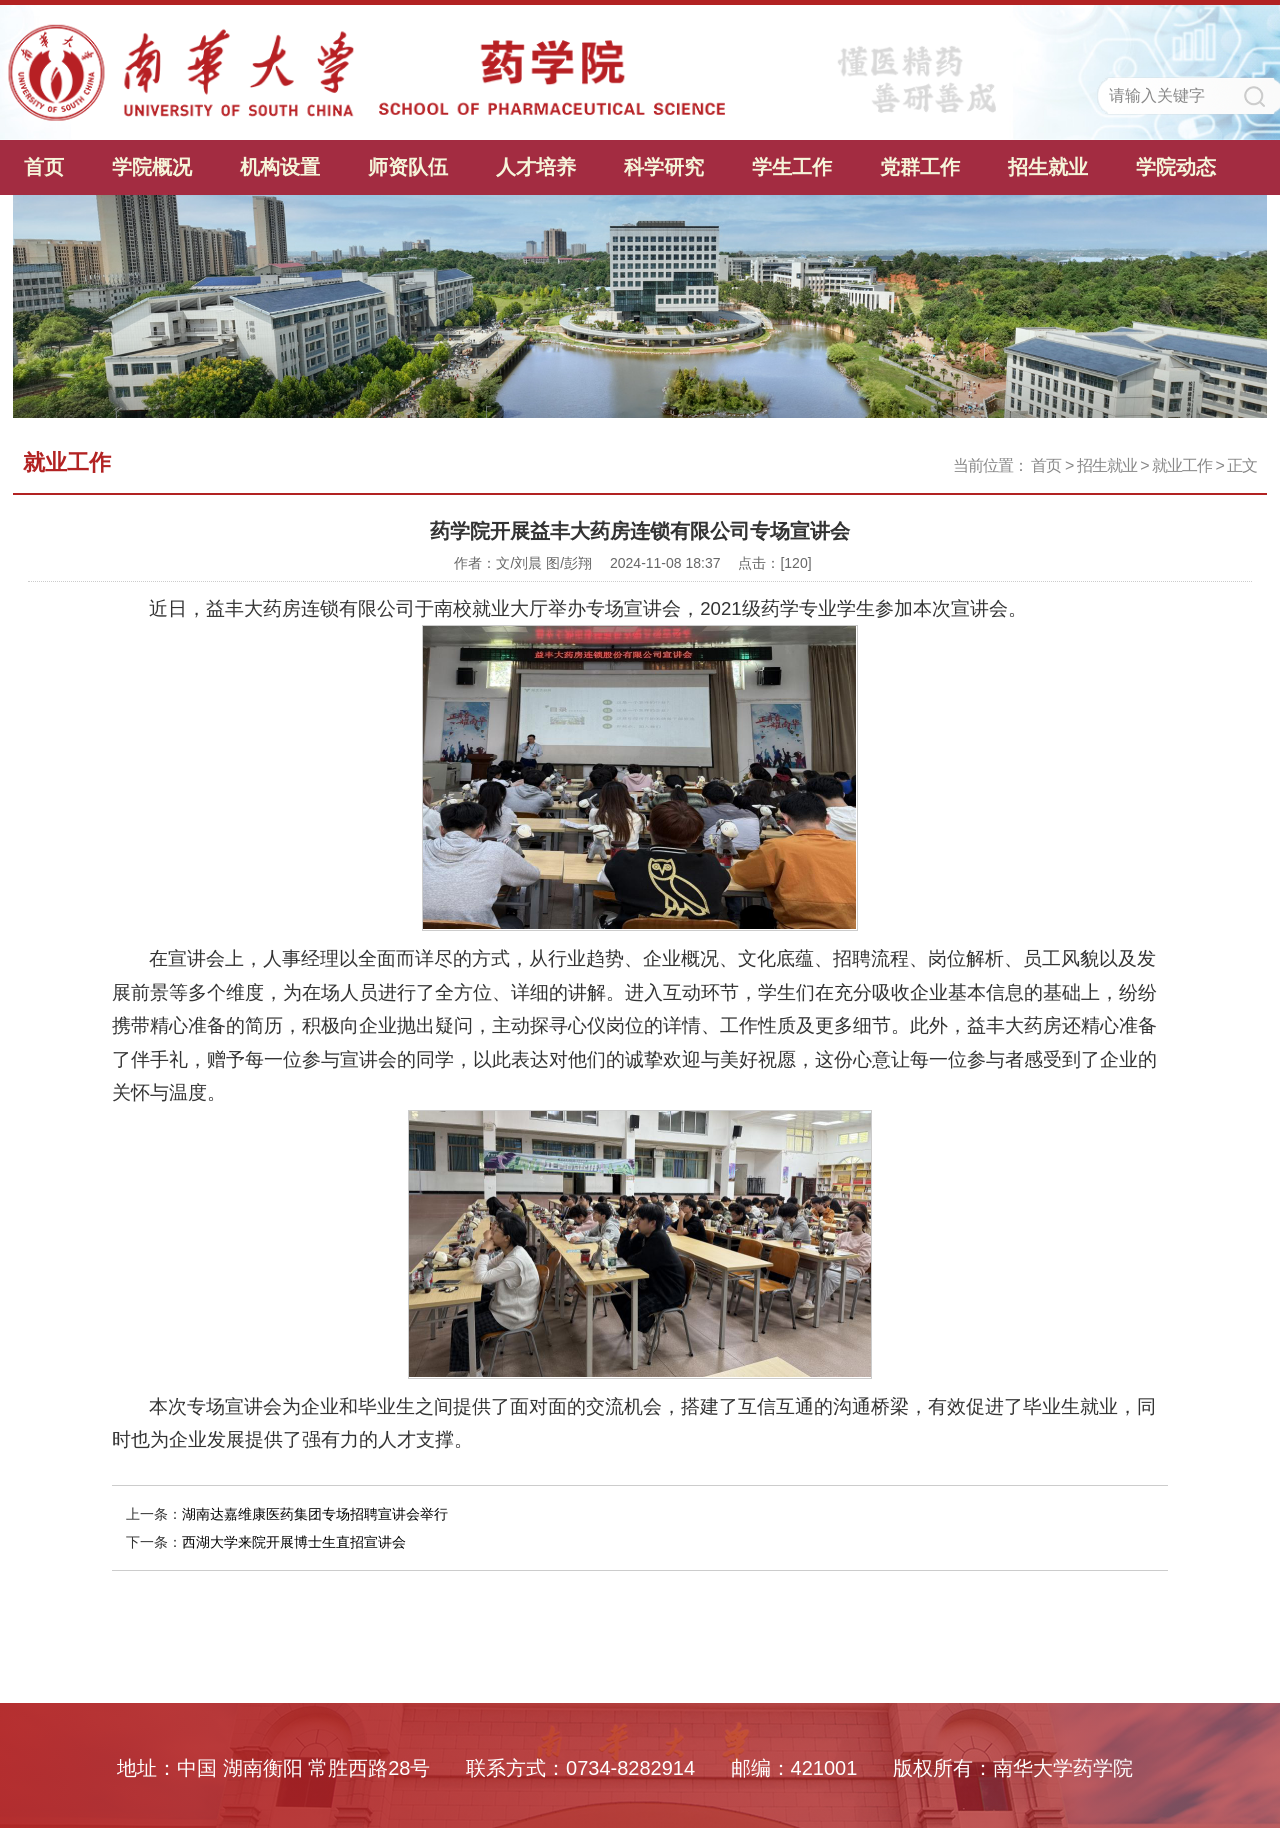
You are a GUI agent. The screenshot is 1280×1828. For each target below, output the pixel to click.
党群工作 (920, 167)
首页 (44, 167)
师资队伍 (408, 167)
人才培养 (536, 167)
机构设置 (280, 167)
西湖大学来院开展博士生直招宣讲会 (294, 1542)
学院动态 (1176, 167)
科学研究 (664, 167)
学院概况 (152, 167)
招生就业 (1048, 167)
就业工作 (1182, 465)
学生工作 (792, 167)
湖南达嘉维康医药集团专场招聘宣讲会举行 (315, 1514)
